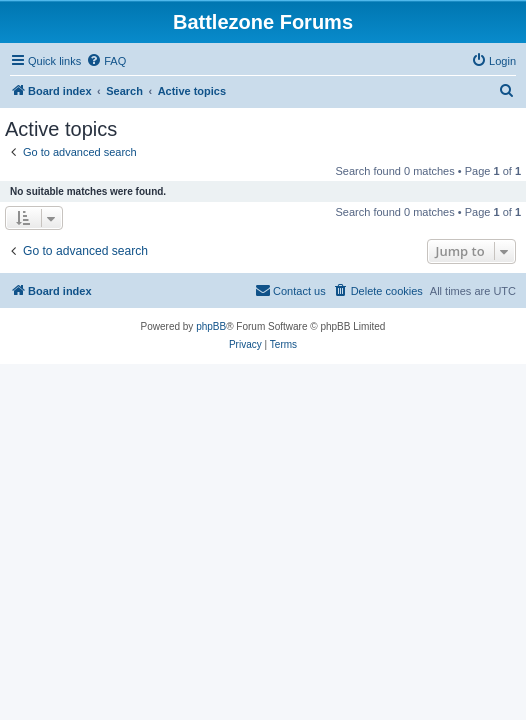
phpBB (211, 326)
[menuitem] (106, 61)
